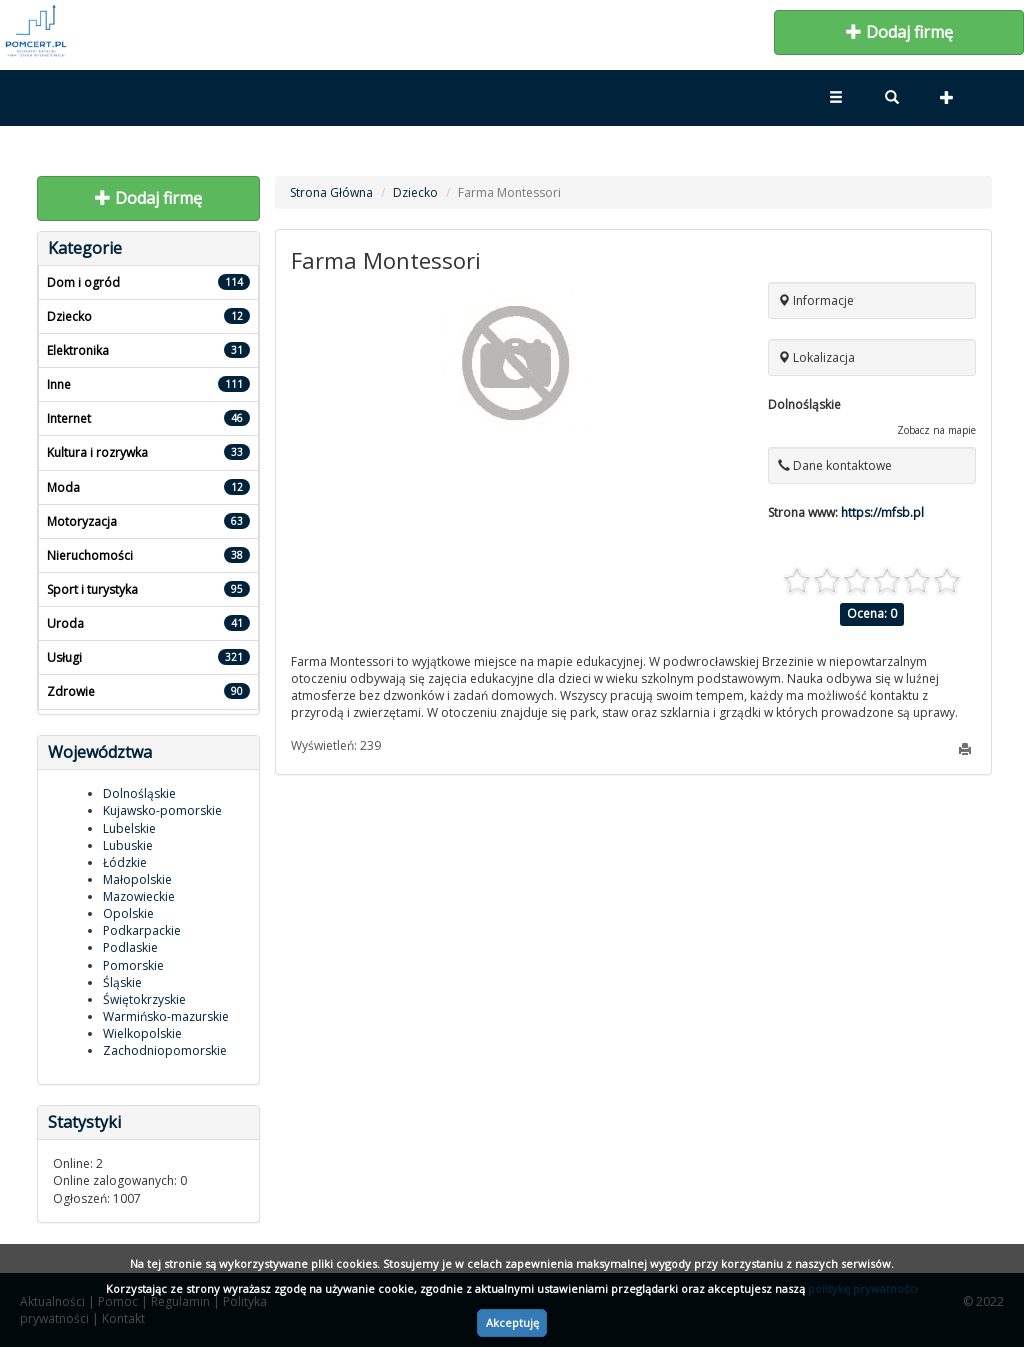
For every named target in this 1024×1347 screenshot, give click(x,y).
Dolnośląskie (139, 793)
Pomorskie (133, 965)
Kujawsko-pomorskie (162, 810)
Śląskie (122, 982)
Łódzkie (125, 862)
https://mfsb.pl (882, 512)
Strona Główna (331, 192)
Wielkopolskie (142, 1033)
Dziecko (415, 192)
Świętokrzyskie (144, 999)
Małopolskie (137, 879)
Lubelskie (129, 828)
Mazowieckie (139, 896)
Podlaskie (130, 947)
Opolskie (128, 913)
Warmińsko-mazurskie (166, 1016)
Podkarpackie (142, 930)
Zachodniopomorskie (165, 1050)
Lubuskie (128, 845)
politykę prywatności (863, 1288)
